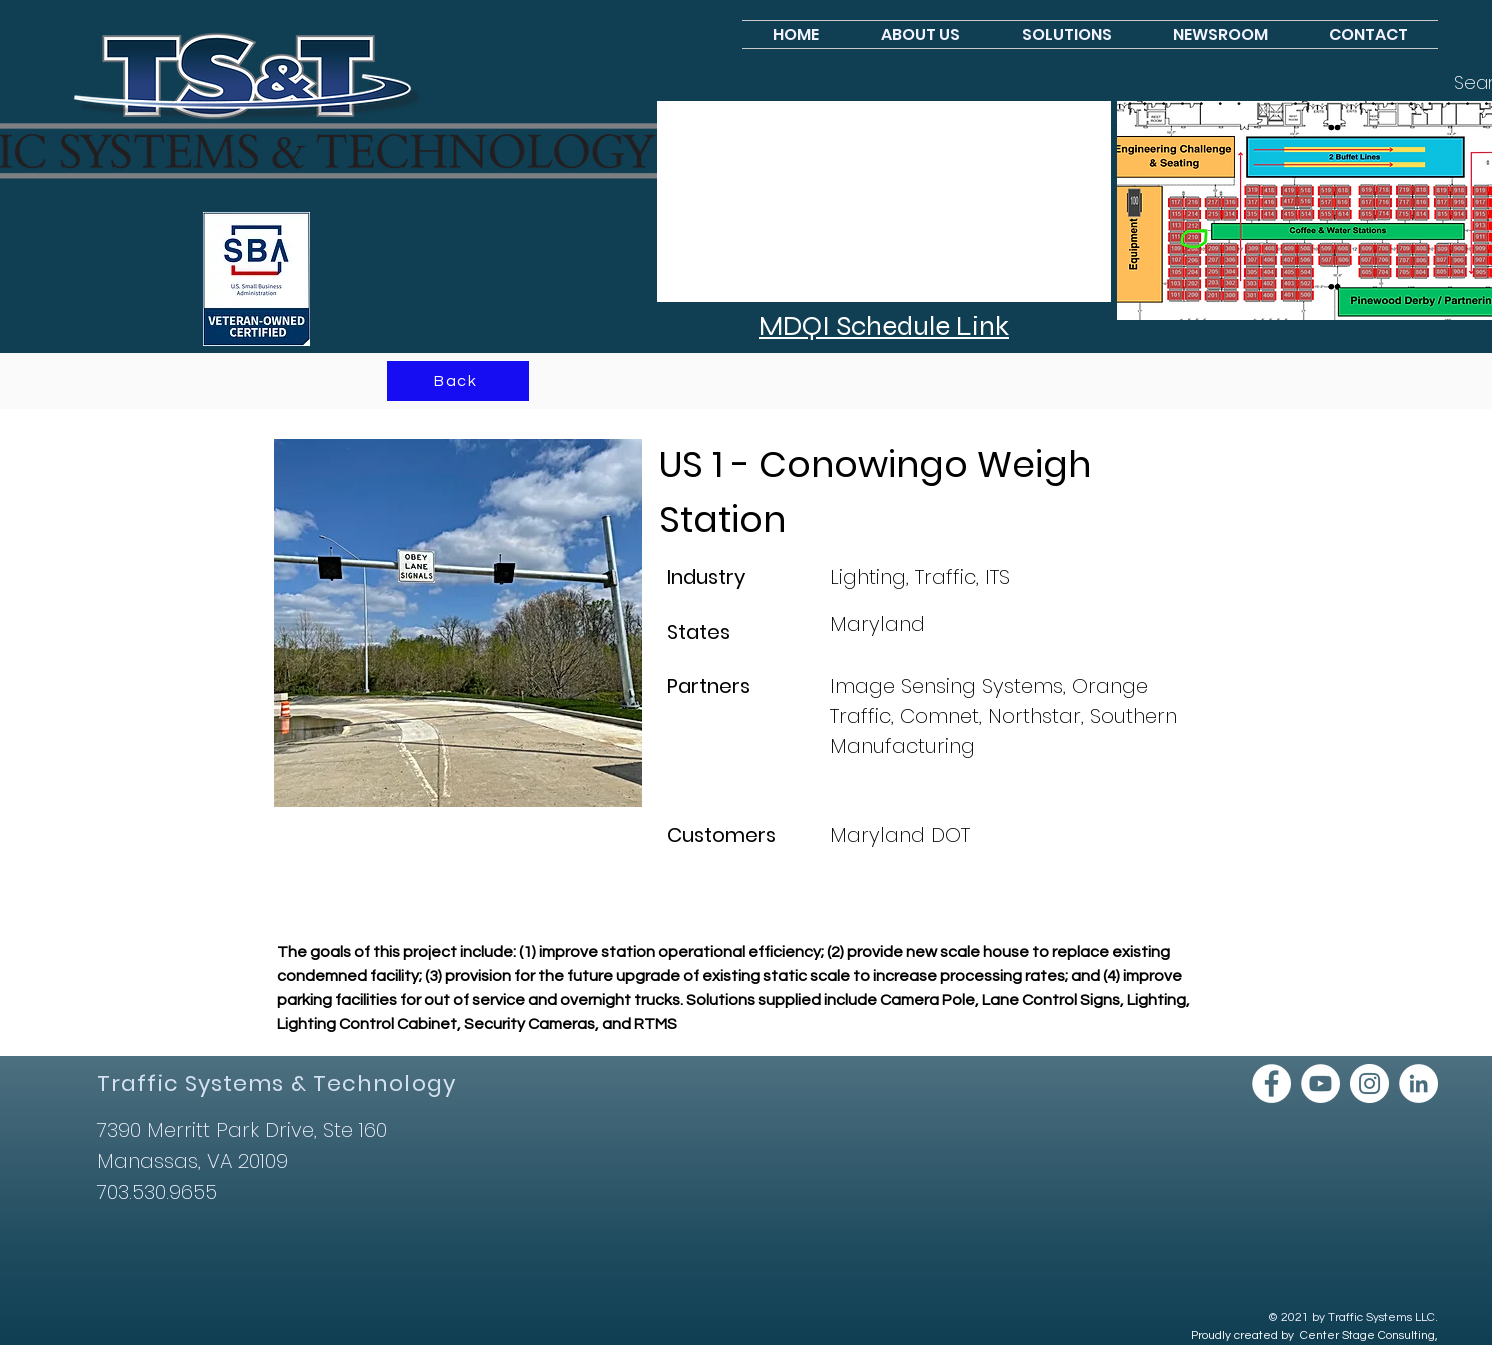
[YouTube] (1320, 1083)
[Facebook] (1271, 1083)
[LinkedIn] (1418, 1083)
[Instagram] (1369, 1083)
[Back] (458, 381)
